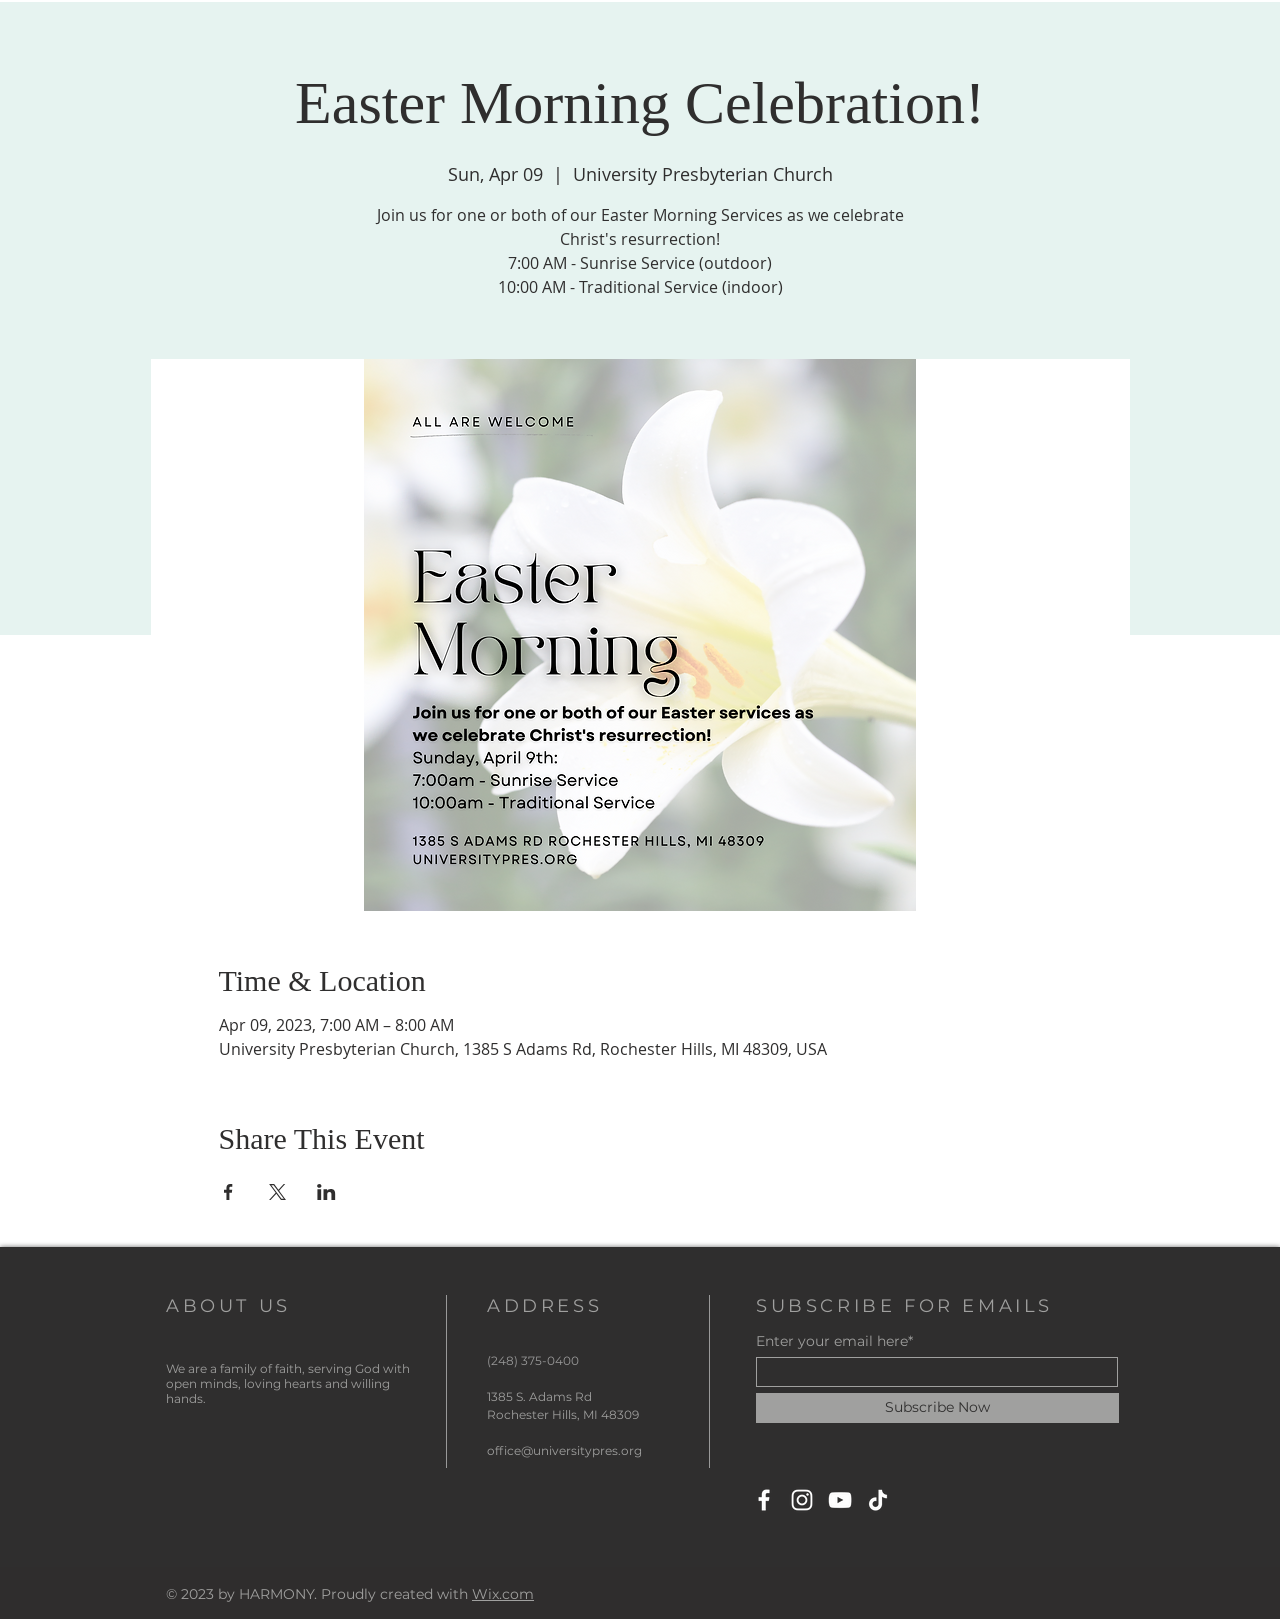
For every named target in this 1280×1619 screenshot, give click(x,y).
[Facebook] (764, 1500)
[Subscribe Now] (937, 1408)
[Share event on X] (277, 1192)
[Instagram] (802, 1500)
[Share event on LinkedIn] (326, 1192)
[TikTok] (878, 1500)
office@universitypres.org (564, 1450)
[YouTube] (840, 1500)
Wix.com (503, 1594)
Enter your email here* (834, 1341)
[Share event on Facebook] (228, 1192)
